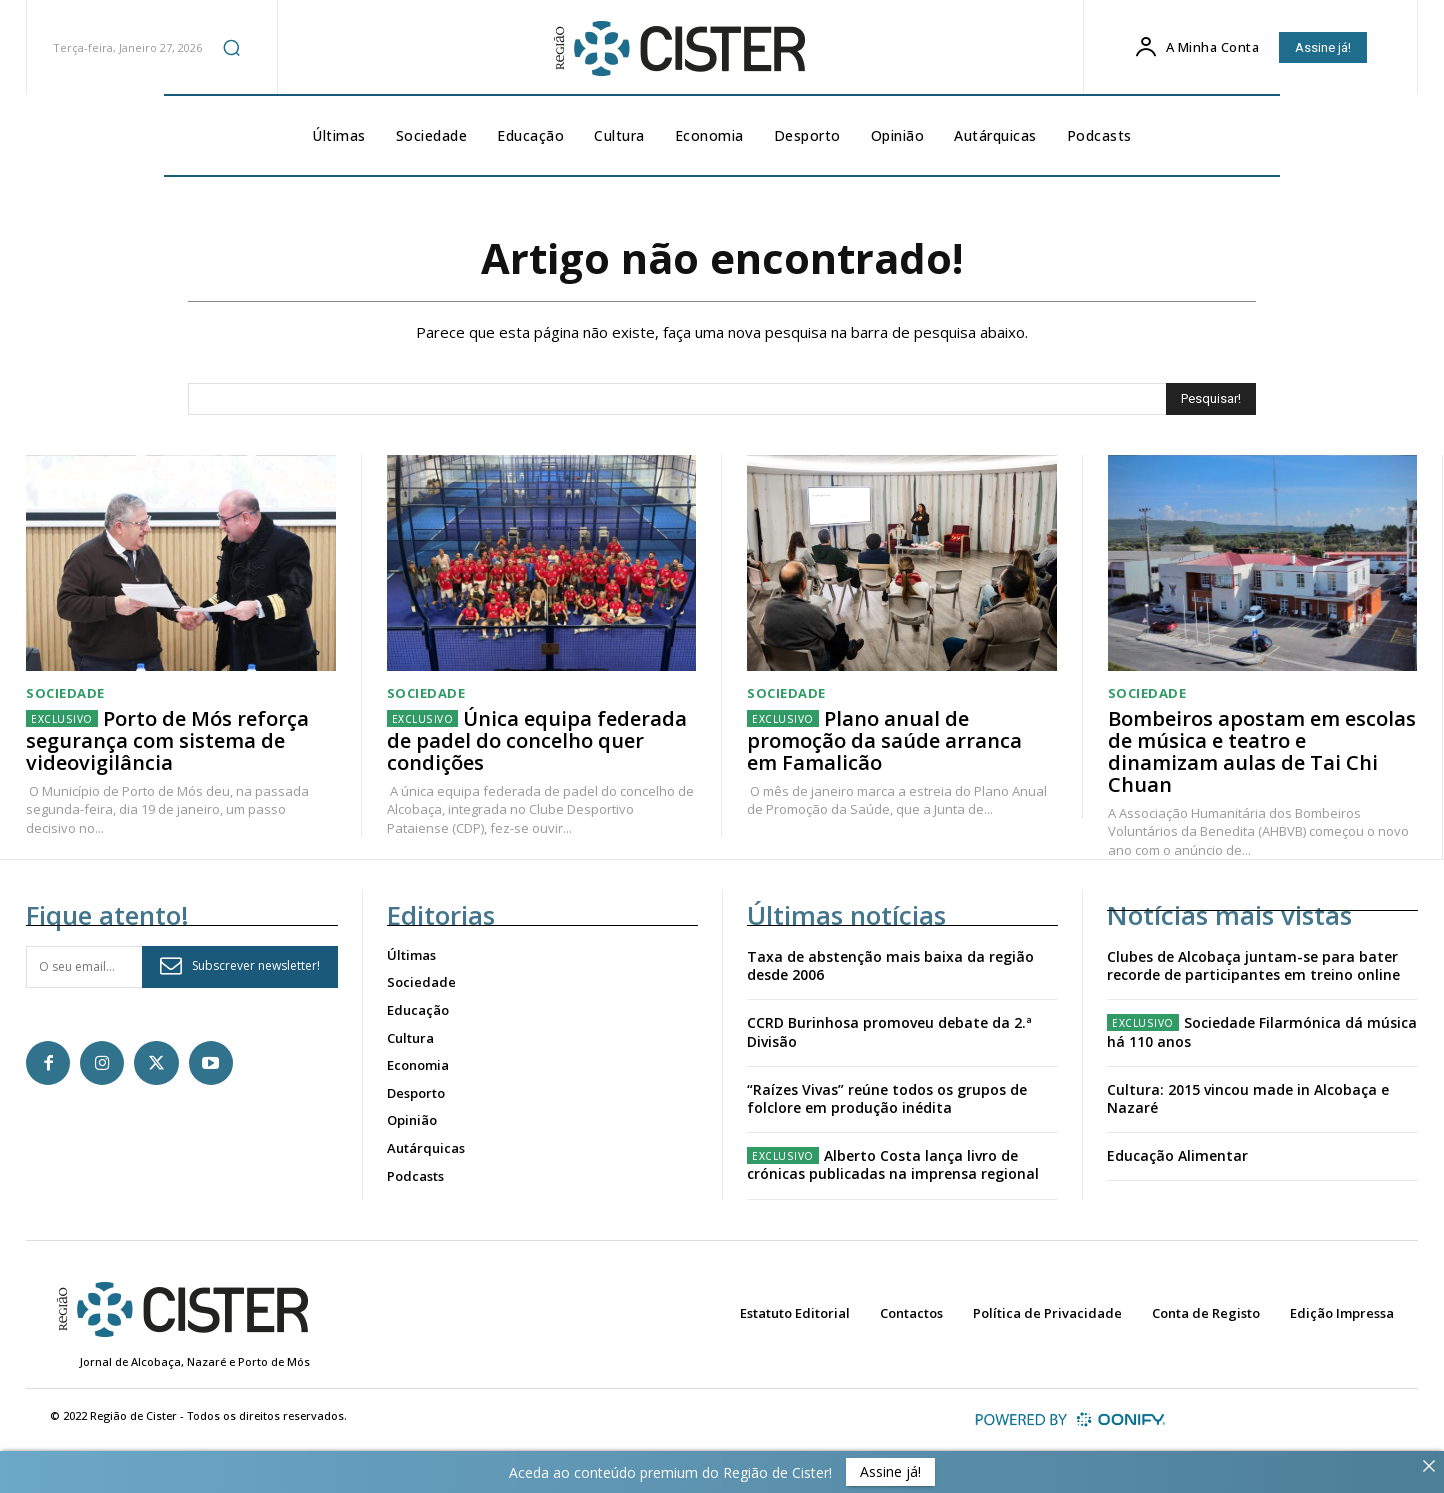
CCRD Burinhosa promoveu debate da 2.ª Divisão (889, 1032)
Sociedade (65, 694)
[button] (231, 47)
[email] (84, 967)
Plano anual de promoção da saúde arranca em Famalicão (884, 741)
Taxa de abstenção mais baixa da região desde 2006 (890, 965)
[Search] (1211, 399)
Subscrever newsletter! (240, 966)
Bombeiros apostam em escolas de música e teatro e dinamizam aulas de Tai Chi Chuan (1262, 752)
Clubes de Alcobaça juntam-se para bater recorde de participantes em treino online (1253, 965)
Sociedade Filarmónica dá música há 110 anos (1262, 1032)
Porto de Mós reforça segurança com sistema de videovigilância (167, 741)
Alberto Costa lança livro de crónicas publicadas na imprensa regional (893, 1165)
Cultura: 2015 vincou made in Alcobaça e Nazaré (1248, 1098)
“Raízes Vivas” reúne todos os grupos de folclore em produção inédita (887, 1098)
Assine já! (890, 1471)
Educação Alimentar (1177, 1156)
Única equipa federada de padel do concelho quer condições (537, 741)
